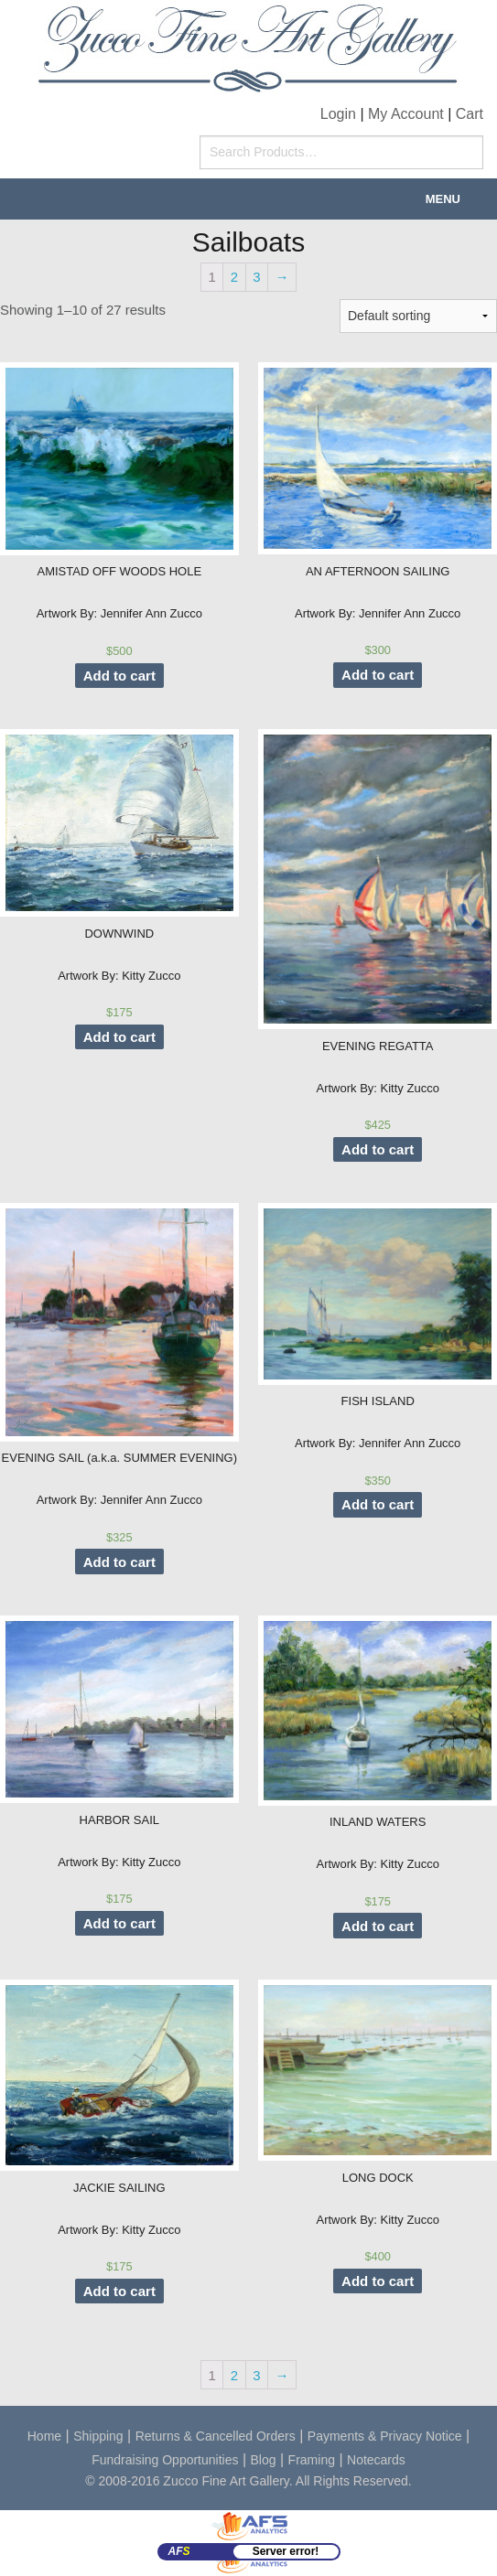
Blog (263, 2460)
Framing (311, 2460)
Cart (469, 114)
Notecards (376, 2460)
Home (44, 2436)
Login (338, 114)
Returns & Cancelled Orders (215, 2436)
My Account (406, 114)
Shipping (98, 2436)
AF (179, 2551)
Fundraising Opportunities (165, 2460)
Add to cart (119, 675)
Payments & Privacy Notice (385, 2436)
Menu (443, 199)
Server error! (286, 2551)
